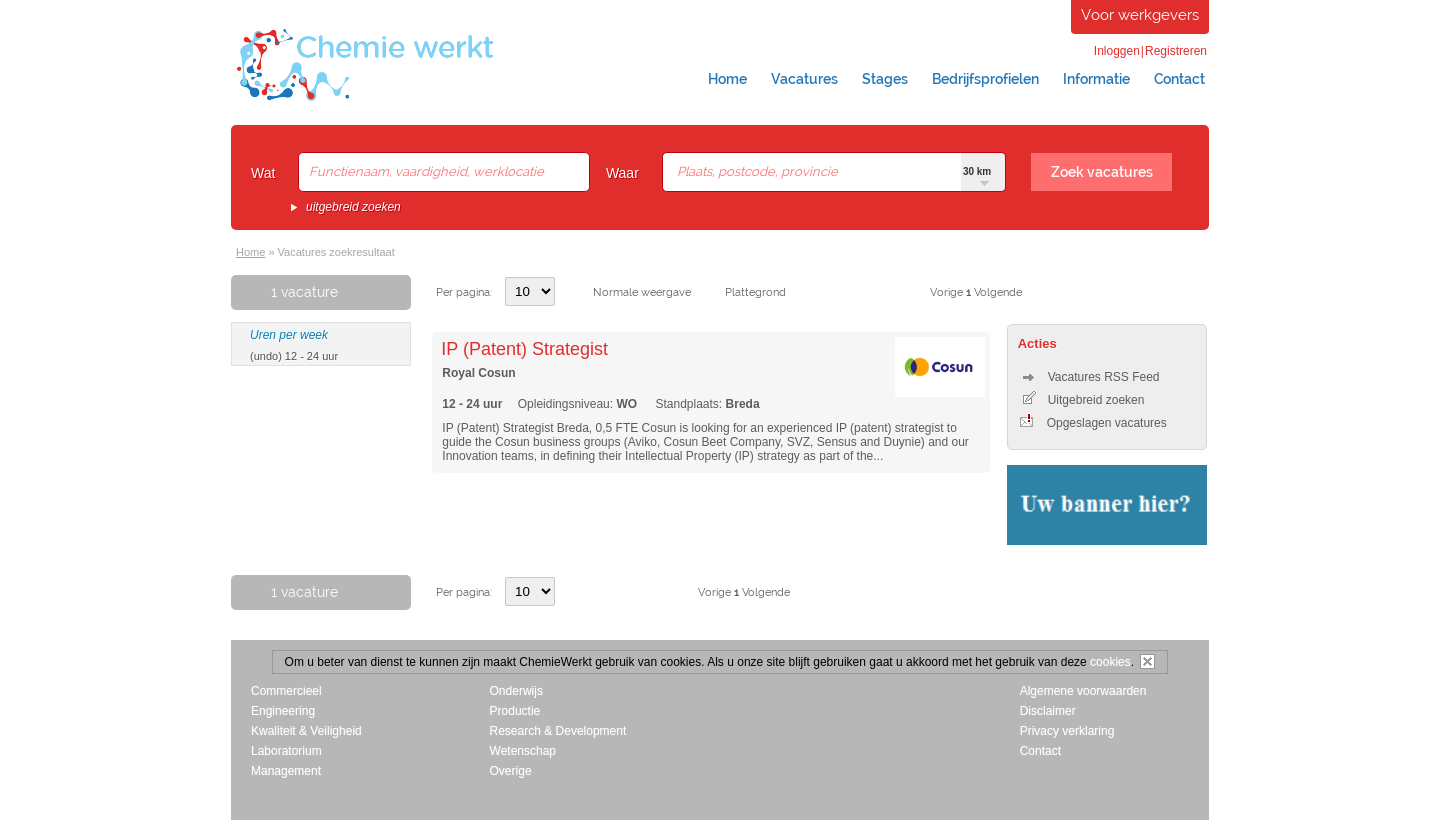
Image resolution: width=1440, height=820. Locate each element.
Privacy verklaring (1067, 731)
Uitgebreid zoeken (1084, 400)
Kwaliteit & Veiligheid (306, 731)
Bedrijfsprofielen (985, 79)
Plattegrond (755, 292)
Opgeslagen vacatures (1093, 423)
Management (286, 771)
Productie (515, 711)
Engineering (283, 711)
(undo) (266, 356)
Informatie (1096, 79)
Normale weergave (642, 292)
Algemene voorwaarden (1083, 691)
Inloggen (1117, 51)
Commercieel (286, 691)
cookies (1110, 662)
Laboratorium (286, 751)
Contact (1179, 79)
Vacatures (804, 79)
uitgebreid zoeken (353, 207)
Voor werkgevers (1140, 15)
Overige (511, 771)
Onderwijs (516, 691)
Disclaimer (1048, 711)
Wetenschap (523, 751)
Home (727, 79)
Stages (885, 79)
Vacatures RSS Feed (1091, 377)
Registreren (1176, 51)
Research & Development (558, 731)
